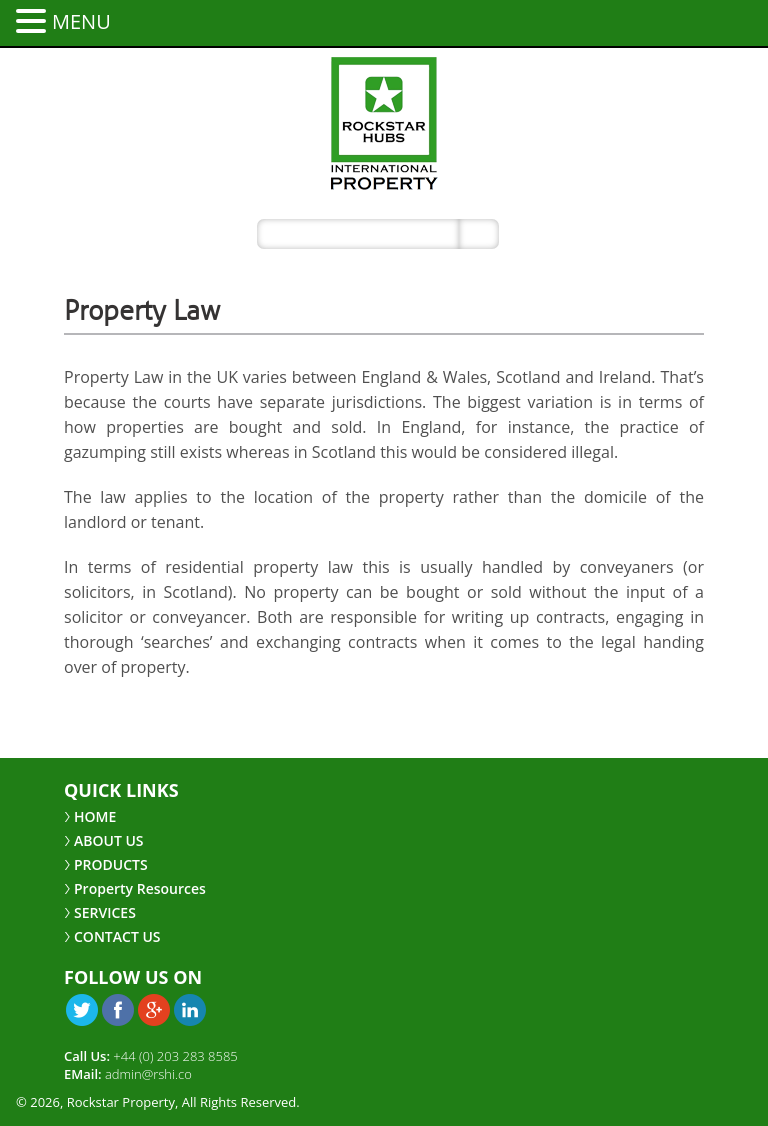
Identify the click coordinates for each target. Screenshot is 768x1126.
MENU (81, 21)
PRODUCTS (111, 864)
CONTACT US (117, 936)
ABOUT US (109, 840)
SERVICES (105, 912)
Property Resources (140, 888)
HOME (95, 816)
